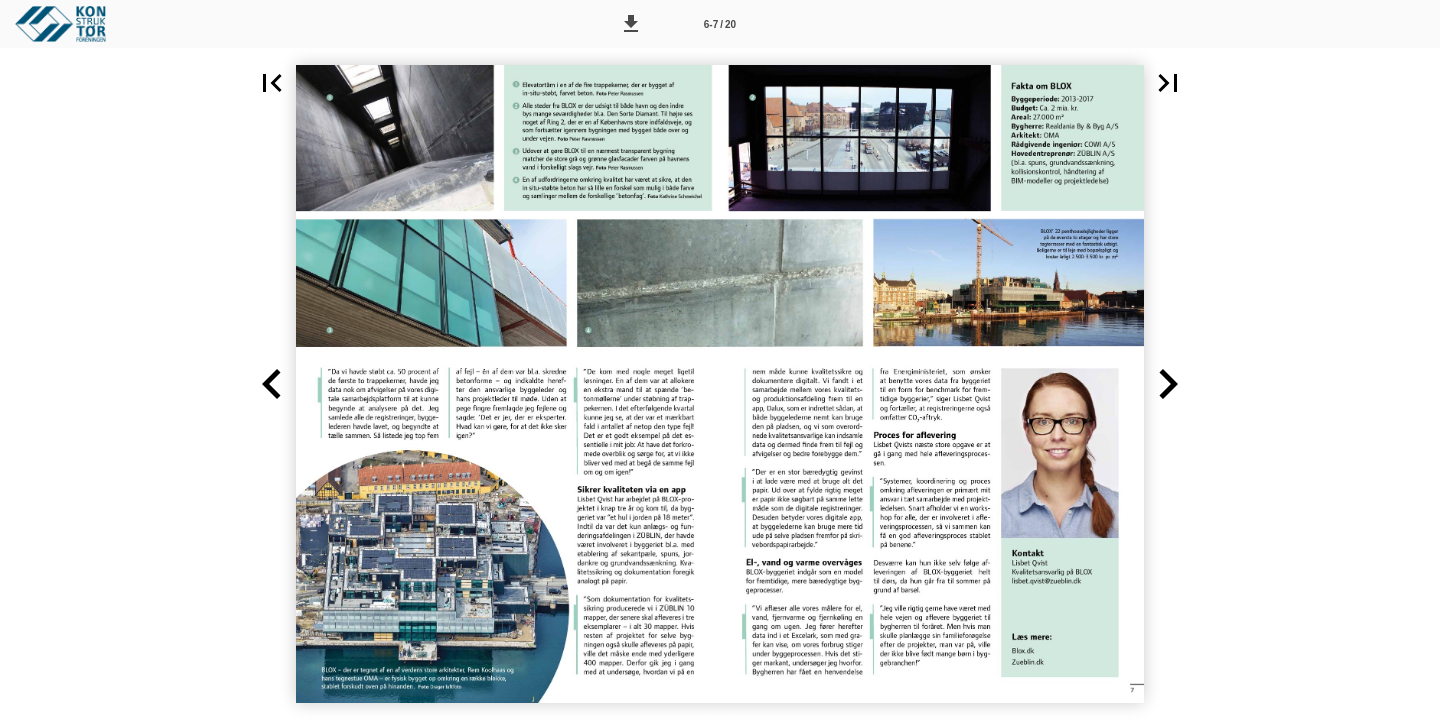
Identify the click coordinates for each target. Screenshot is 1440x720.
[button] (631, 24)
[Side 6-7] (720, 24)
